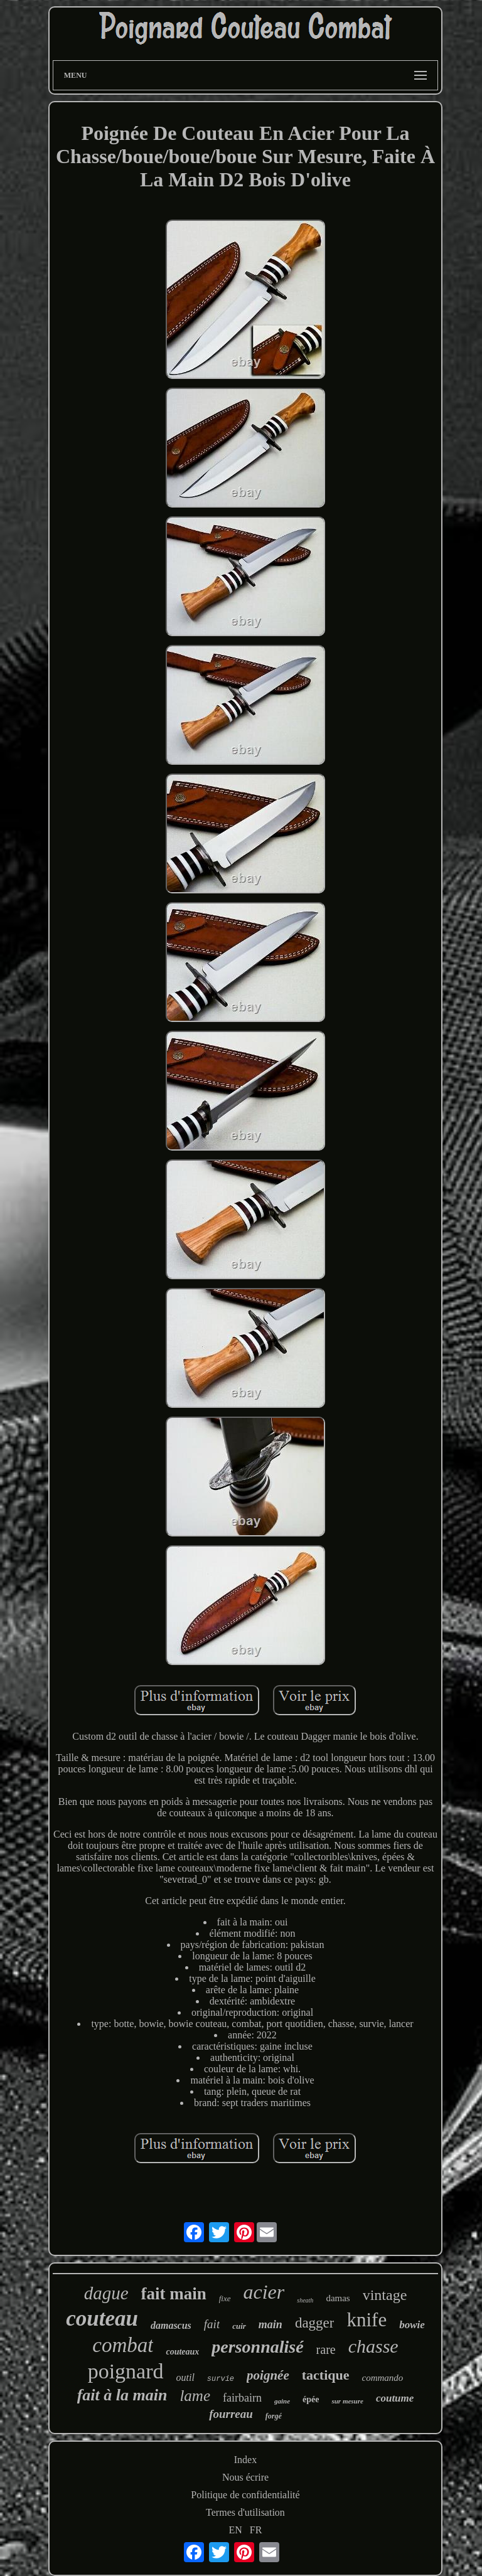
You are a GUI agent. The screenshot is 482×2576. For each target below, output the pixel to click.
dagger (315, 2323)
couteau (102, 2318)
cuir (239, 2326)
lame (194, 2395)
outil (185, 2377)
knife (366, 2320)
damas (338, 2298)
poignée (268, 2375)
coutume (395, 2398)
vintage (385, 2295)
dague (106, 2293)
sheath (305, 2300)
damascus (171, 2325)
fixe (225, 2298)
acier (264, 2292)
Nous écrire (245, 2477)
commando (383, 2378)
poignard (126, 2371)
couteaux (182, 2351)
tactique (326, 2375)
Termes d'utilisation (245, 2512)
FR (256, 2530)
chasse (373, 2346)
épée (311, 2399)
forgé (273, 2416)
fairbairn (242, 2398)
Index (245, 2459)
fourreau (231, 2413)
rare (326, 2349)
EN (235, 2530)
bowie (412, 2325)
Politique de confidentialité (245, 2494)
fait (212, 2324)
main (270, 2324)
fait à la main (122, 2395)
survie (220, 2379)
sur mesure (347, 2401)
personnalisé (257, 2346)
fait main (173, 2293)
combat (122, 2345)
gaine (282, 2401)
